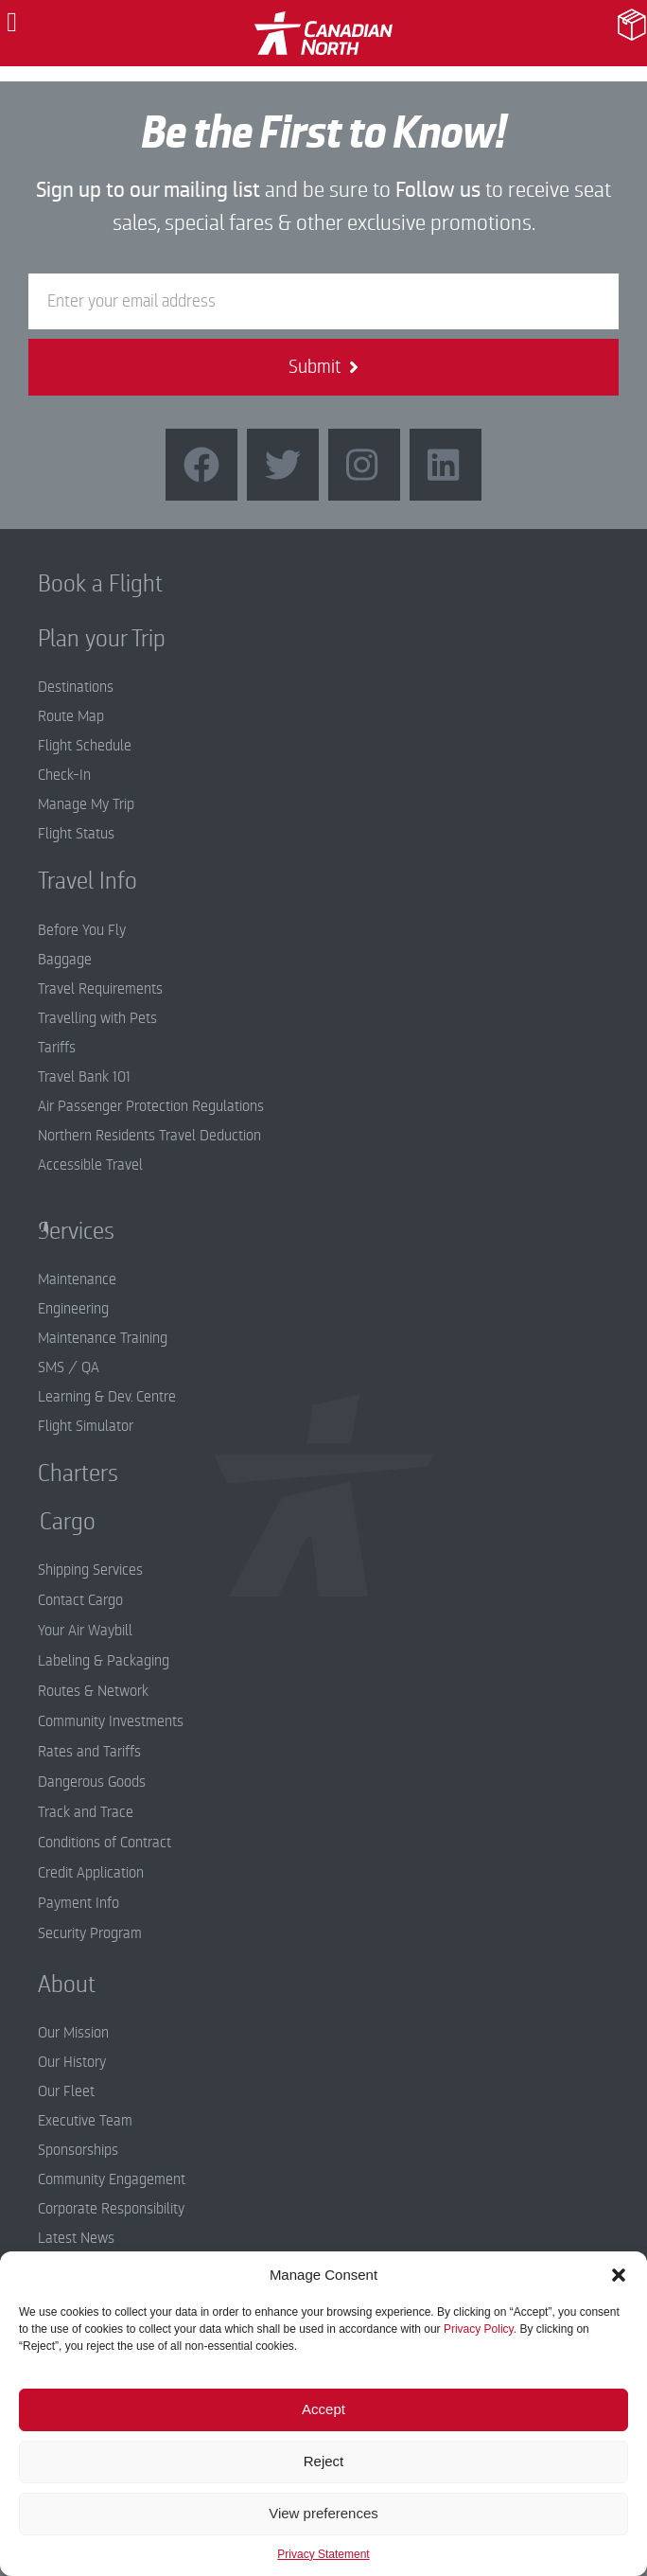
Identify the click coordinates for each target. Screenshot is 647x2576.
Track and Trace (85, 1812)
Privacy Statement (323, 2554)
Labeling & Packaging (103, 1660)
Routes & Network (93, 1691)
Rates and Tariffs (89, 1751)
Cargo (53, 1522)
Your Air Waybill (85, 1630)
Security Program (90, 1933)
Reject (324, 2461)
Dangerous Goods (92, 1782)
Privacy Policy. (480, 2329)
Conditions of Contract (104, 1842)
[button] (618, 2275)
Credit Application (91, 1872)
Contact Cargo (80, 1600)
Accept (323, 2409)
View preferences (323, 2513)
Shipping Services (90, 1570)
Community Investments (111, 1721)
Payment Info (78, 1903)
